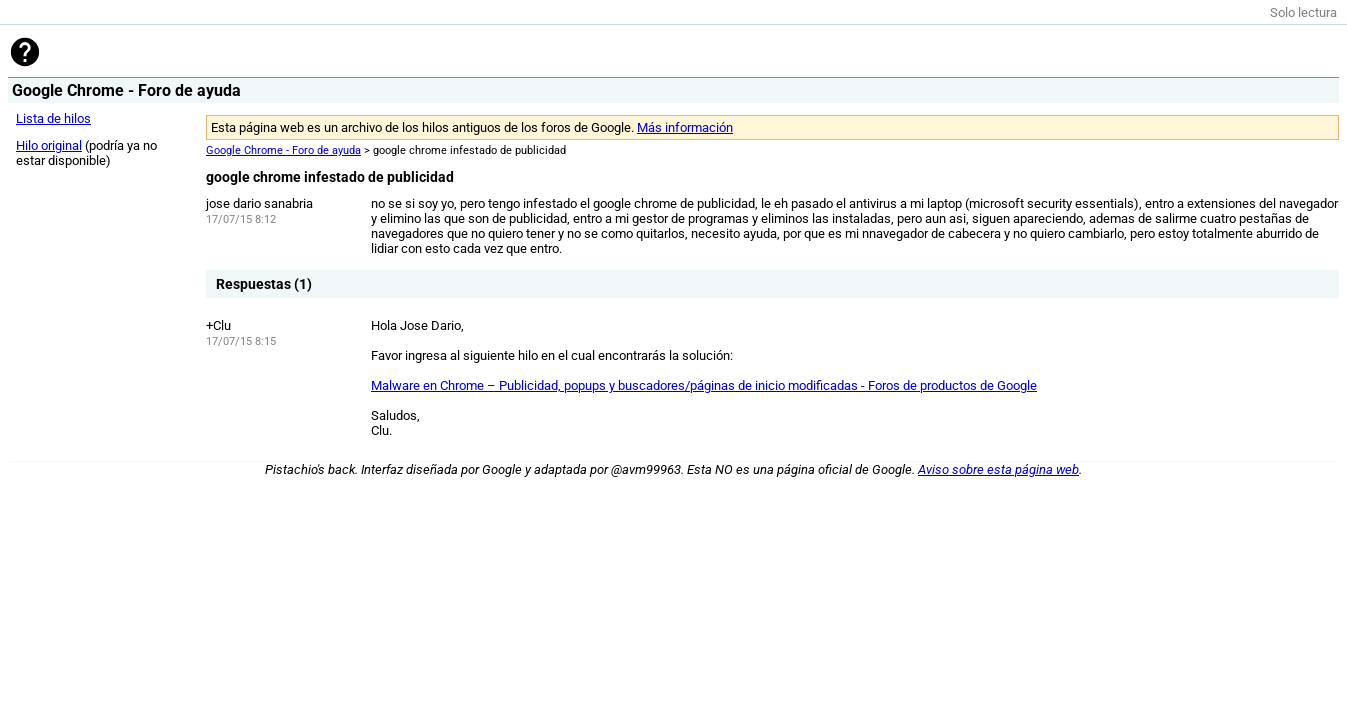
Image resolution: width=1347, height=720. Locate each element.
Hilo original (49, 145)
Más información (685, 127)
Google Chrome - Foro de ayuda (283, 150)
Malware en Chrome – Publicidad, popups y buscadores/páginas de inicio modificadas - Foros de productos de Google (704, 385)
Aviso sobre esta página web (998, 469)
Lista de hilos (53, 118)
